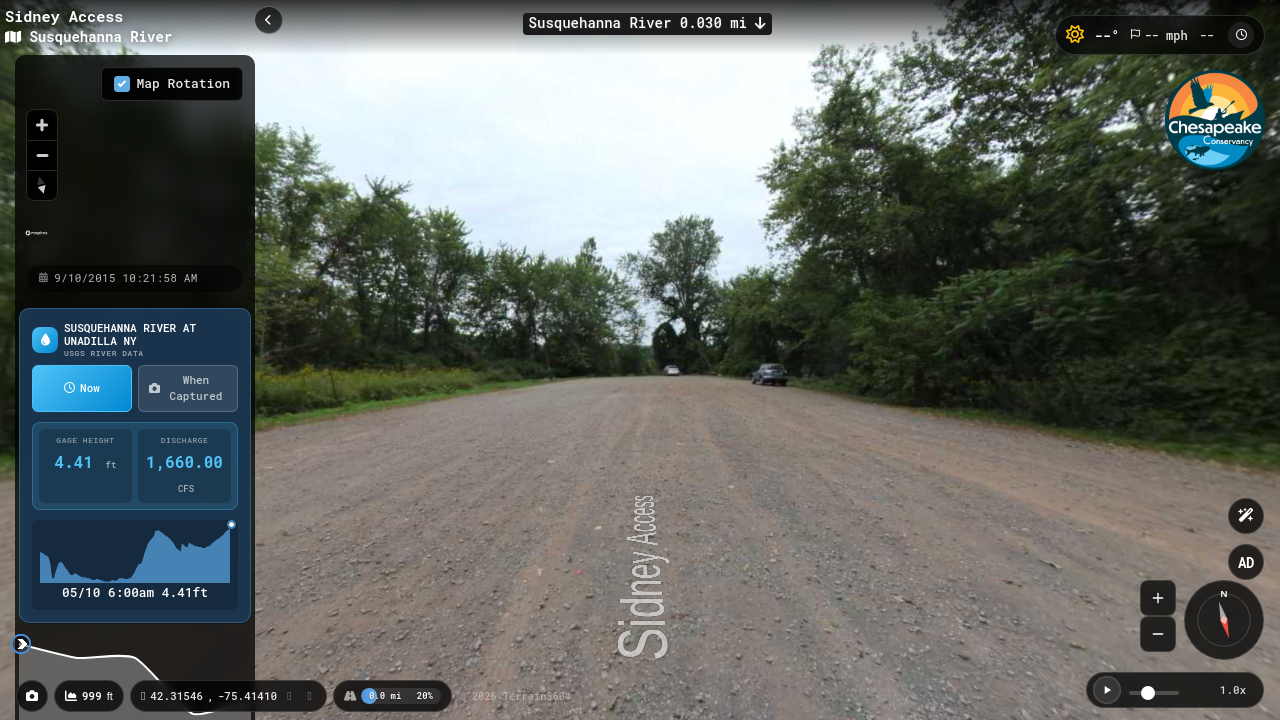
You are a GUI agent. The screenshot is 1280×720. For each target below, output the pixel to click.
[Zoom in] (42, 125)
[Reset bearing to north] (42, 185)
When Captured (185, 388)
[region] (135, 159)
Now (82, 387)
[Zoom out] (42, 155)
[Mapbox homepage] (36, 241)
